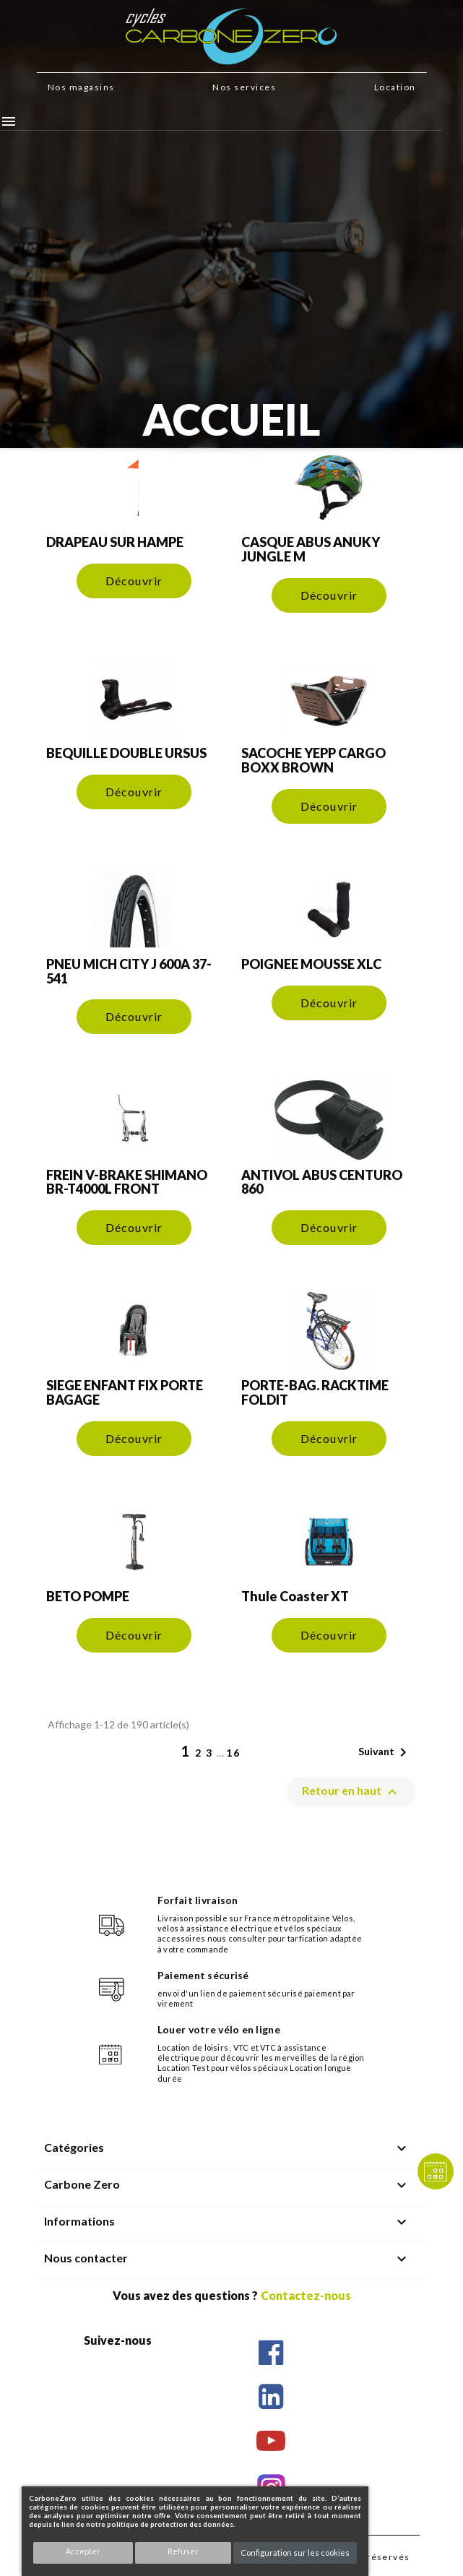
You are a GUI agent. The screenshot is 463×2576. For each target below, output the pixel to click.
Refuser (183, 2551)
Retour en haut (351, 1792)
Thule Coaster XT (295, 1596)
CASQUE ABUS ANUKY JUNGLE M (310, 549)
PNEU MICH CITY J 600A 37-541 (129, 971)
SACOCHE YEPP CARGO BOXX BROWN (313, 760)
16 (233, 1752)
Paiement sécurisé (203, 1975)
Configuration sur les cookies (295, 2552)
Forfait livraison (197, 1900)
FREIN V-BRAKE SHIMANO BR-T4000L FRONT (126, 1182)
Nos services (244, 87)
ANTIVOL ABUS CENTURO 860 (321, 1182)
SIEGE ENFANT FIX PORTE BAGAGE (124, 1392)
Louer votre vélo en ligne (218, 2029)
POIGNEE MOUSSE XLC (311, 964)
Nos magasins (81, 87)
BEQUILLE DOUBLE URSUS (126, 753)
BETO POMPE (87, 1596)
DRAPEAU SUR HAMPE (114, 542)
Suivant (385, 1752)
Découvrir (133, 580)
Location (395, 87)
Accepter (83, 2551)
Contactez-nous (306, 2295)
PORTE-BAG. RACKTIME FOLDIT (315, 1392)
